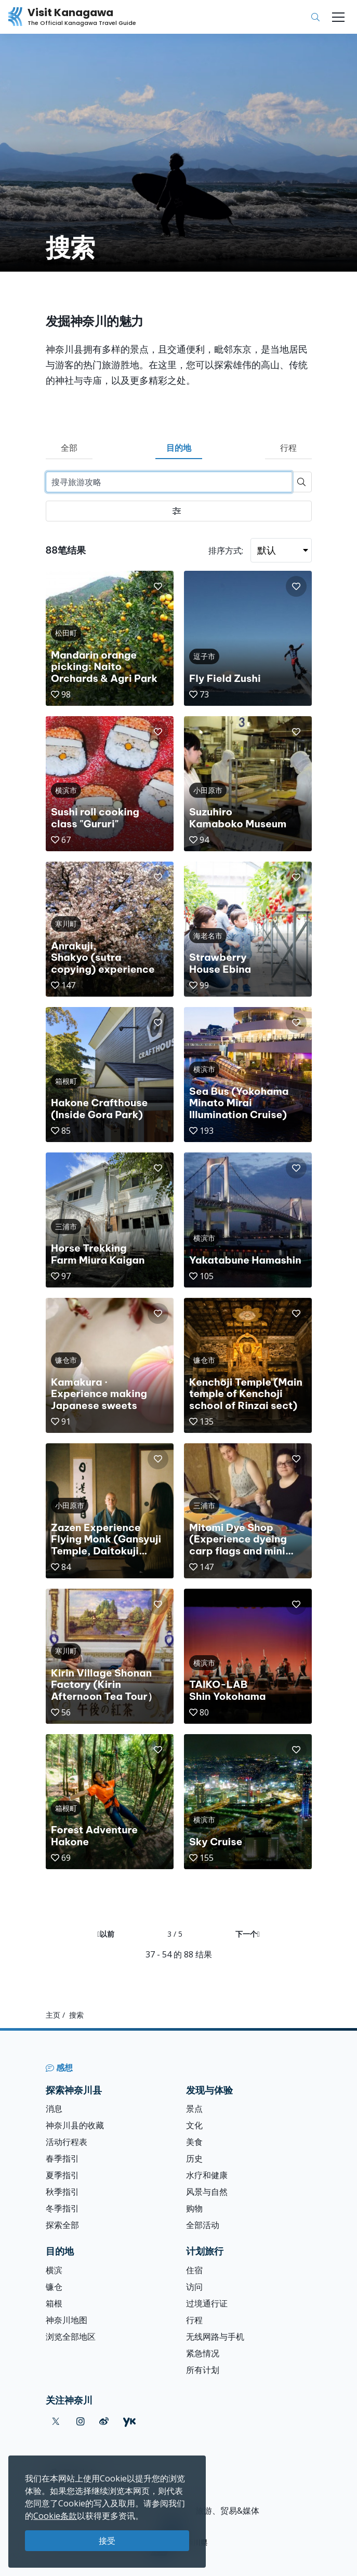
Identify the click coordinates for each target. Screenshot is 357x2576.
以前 (105, 1934)
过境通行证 (207, 2303)
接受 (107, 2540)
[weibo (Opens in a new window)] (104, 2421)
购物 (194, 2208)
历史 (194, 2158)
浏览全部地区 (71, 2336)
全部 (69, 447)
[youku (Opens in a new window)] (129, 2421)
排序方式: (225, 550)
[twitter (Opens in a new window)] (56, 2421)
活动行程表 (66, 2142)
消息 (54, 2108)
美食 (194, 2142)
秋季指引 (62, 2191)
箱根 (54, 2303)
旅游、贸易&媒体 (227, 2510)
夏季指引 (62, 2175)
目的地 (178, 447)
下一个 (247, 1934)
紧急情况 (202, 2353)
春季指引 (62, 2158)
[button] (158, 586)
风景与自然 (207, 2191)
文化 (194, 2125)
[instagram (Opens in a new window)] (80, 2421)
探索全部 (62, 2225)
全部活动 (202, 2225)
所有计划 (202, 2370)
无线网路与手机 (215, 2336)
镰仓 (54, 2286)
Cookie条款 (55, 2515)
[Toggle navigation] (338, 17)
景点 (194, 2108)
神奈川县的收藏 (75, 2125)
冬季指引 (62, 2208)
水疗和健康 (207, 2175)
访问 (194, 2286)
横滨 (54, 2270)
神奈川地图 (66, 2320)
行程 (288, 447)
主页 (53, 2015)
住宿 (194, 2270)
